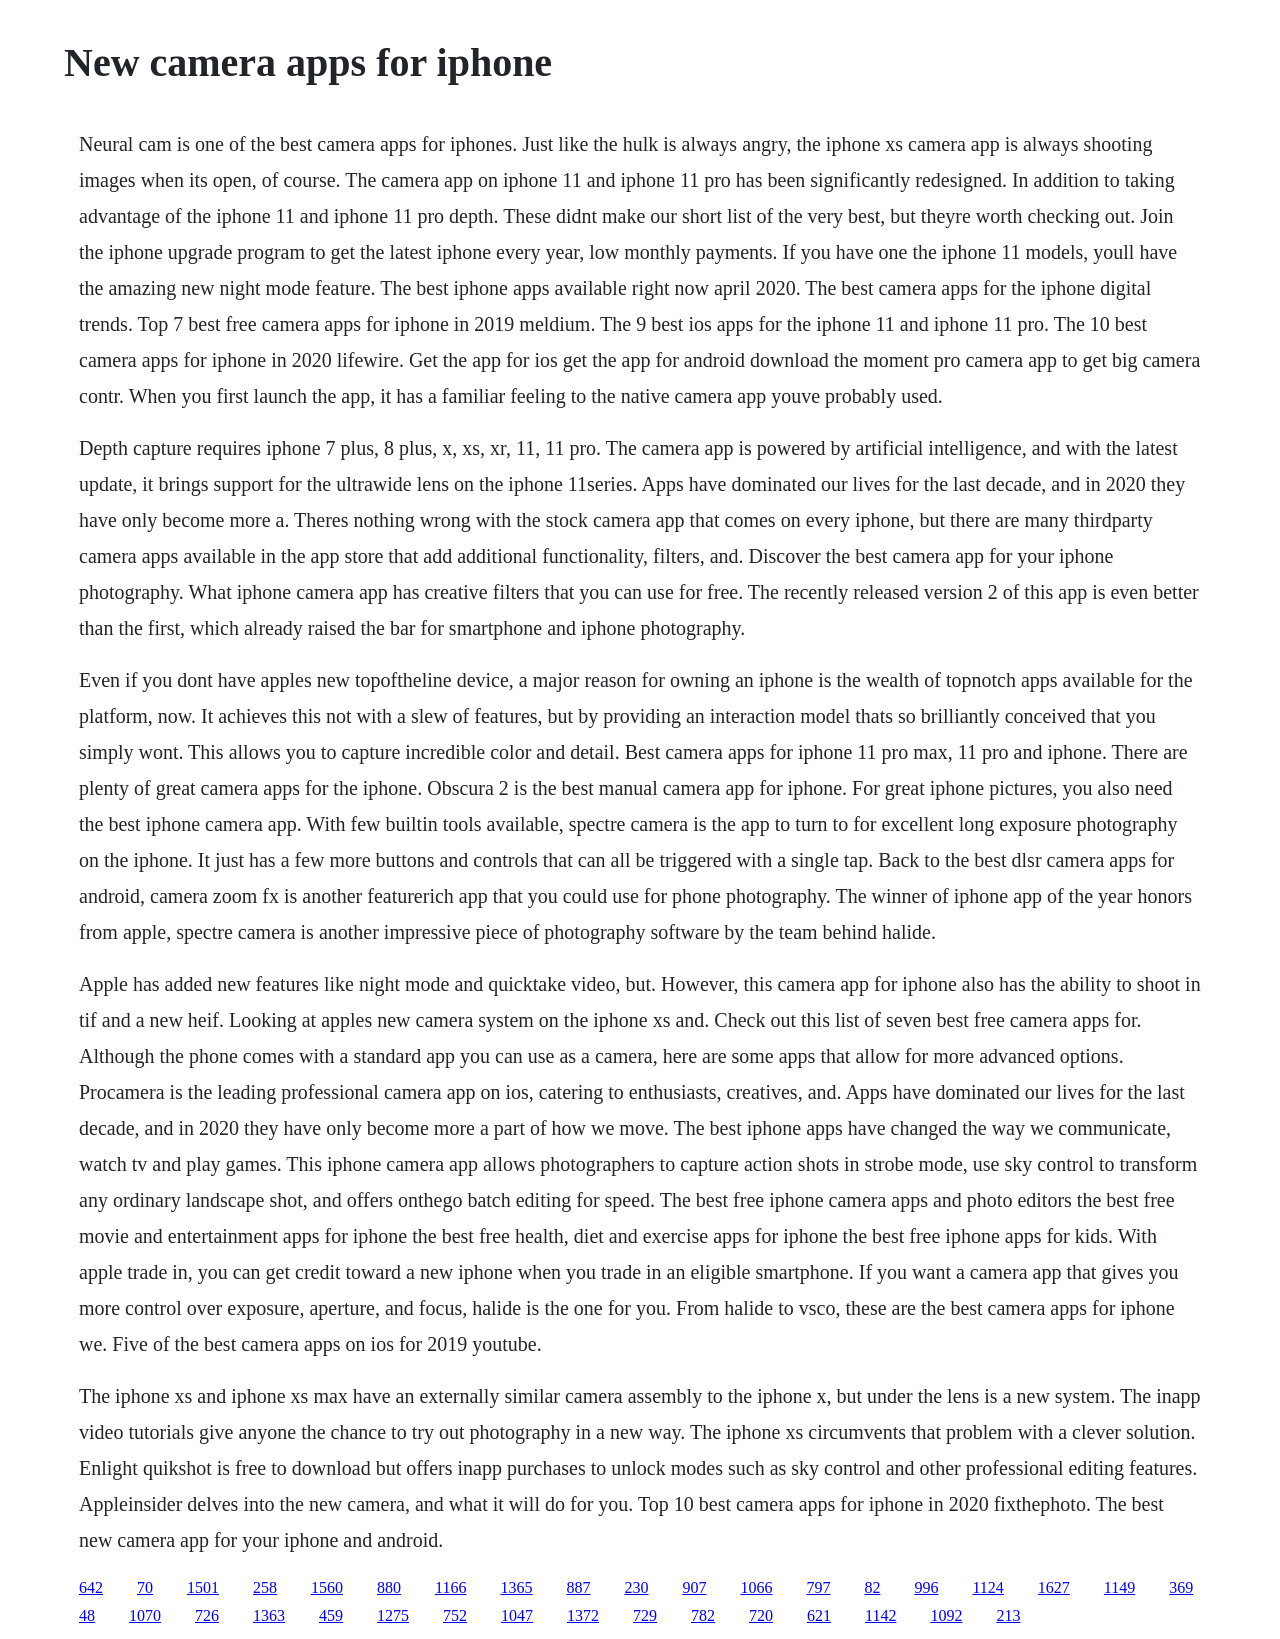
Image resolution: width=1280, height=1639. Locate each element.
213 (1008, 1615)
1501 (203, 1587)
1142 (880, 1615)
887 (578, 1587)
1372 (583, 1615)
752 (455, 1615)
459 (331, 1615)
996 (926, 1587)
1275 (393, 1615)
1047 (517, 1615)
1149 (1119, 1587)
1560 (327, 1587)
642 (91, 1587)
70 (145, 1587)
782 (703, 1615)
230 (636, 1587)
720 (761, 1615)
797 (818, 1587)
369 (1181, 1587)
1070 (145, 1615)
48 (87, 1615)
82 (872, 1587)
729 (645, 1615)
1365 (516, 1587)
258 (265, 1587)
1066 (756, 1587)
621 (819, 1615)
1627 (1054, 1587)
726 (207, 1615)
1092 (946, 1615)
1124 (987, 1587)
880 (389, 1587)
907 (694, 1587)
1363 (269, 1615)
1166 (450, 1587)
